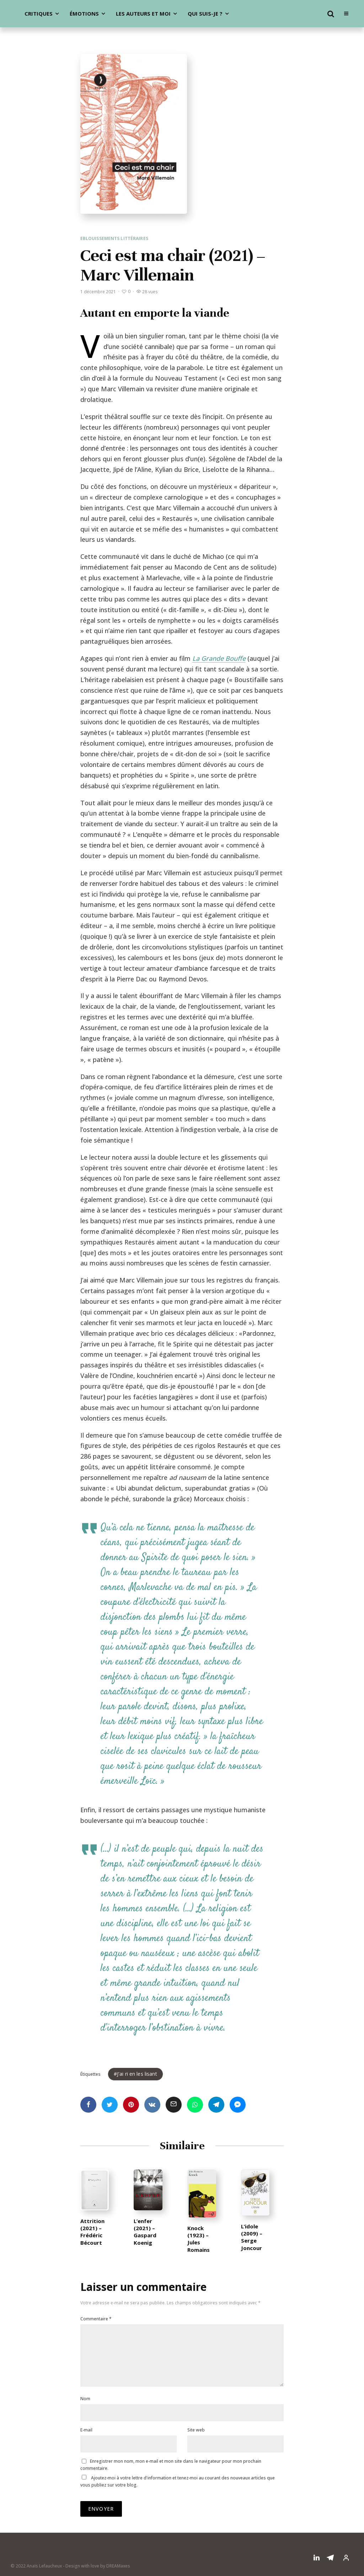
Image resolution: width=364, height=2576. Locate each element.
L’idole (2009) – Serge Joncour (251, 2253)
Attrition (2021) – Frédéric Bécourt (92, 2247)
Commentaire (96, 2319)
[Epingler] (131, 2105)
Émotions (84, 13)
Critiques (39, 13)
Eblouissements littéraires (114, 238)
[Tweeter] (110, 2105)
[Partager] (88, 2105)
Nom (85, 2410)
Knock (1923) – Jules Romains (198, 2254)
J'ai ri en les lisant (137, 2073)
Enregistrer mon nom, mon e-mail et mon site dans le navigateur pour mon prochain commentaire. (170, 2476)
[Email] (174, 2105)
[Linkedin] (316, 2568)
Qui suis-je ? (205, 13)
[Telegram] (330, 2568)
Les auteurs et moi (143, 13)
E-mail (86, 2441)
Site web (196, 2441)
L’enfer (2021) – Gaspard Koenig (145, 2247)
